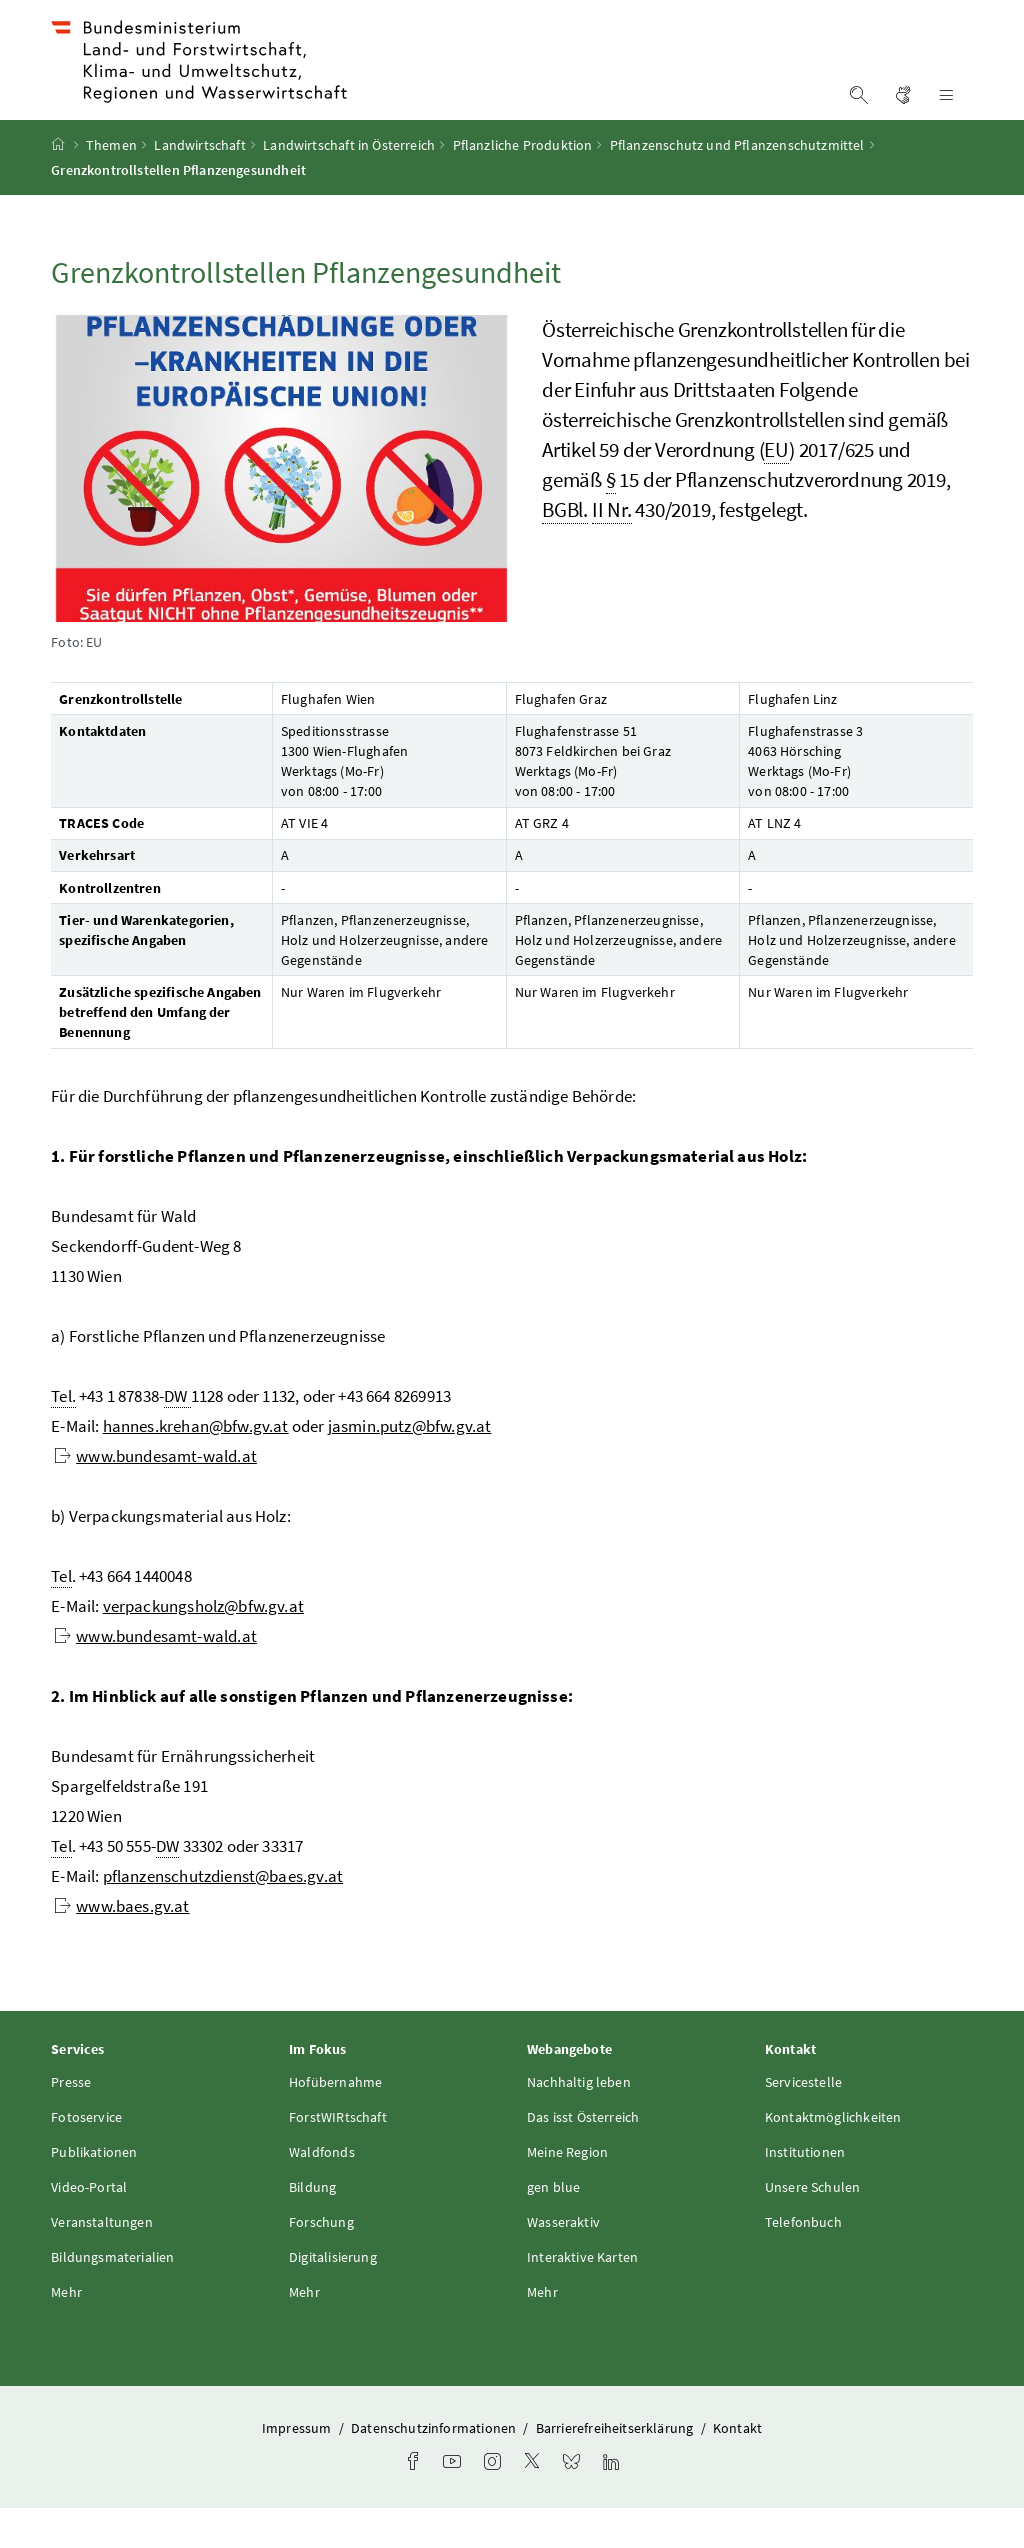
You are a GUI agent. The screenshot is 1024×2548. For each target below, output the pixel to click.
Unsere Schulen (812, 2227)
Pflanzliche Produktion (523, 185)
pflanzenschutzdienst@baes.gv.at (223, 1916)
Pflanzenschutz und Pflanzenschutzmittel (737, 185)
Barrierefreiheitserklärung (616, 2468)
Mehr (66, 2332)
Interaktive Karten (582, 2297)
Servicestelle (803, 2122)
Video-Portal (89, 2227)
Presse (71, 2122)
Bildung (312, 2227)
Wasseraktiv (563, 2262)
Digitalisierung (333, 2297)
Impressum (298, 2468)
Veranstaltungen (102, 2262)
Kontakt (737, 2468)
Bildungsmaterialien (112, 2297)
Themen (111, 185)
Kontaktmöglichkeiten (833, 2157)
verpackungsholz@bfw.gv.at (203, 1646)
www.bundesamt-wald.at (155, 1496)
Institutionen (805, 2192)
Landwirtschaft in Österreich (349, 185)
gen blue (553, 2227)
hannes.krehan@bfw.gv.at (196, 1466)
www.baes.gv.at (121, 1946)
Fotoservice (86, 2157)
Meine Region (567, 2192)
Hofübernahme (335, 2122)
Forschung (321, 2262)
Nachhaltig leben (579, 2122)
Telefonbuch (803, 2262)
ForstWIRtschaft (338, 2157)
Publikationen (94, 2192)
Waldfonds (322, 2192)
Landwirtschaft (199, 185)
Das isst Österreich (583, 2157)
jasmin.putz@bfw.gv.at (410, 1466)
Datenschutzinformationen (435, 2468)
